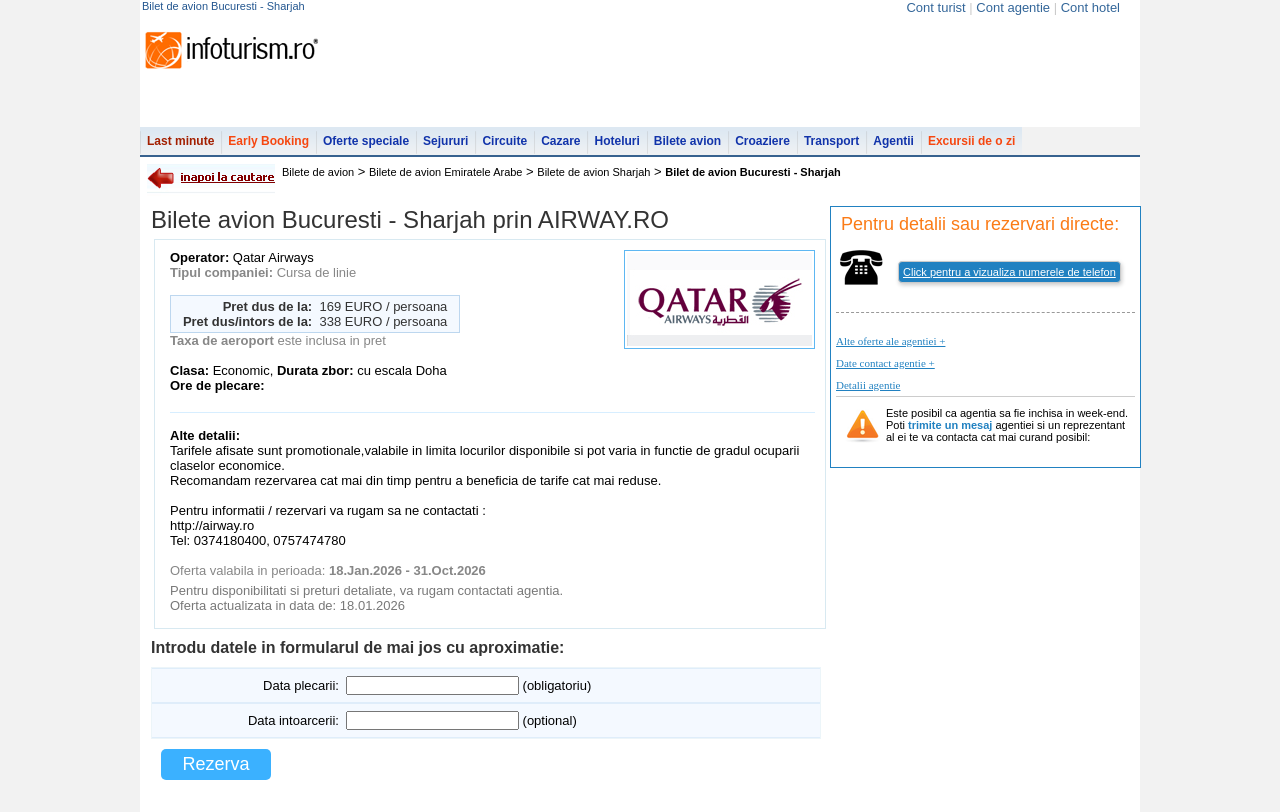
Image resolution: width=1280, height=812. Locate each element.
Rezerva (215, 764)
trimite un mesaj (950, 425)
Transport (831, 141)
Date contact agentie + (885, 363)
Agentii (893, 141)
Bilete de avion (318, 172)
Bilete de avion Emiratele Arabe (445, 172)
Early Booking (268, 141)
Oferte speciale (366, 141)
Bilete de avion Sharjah (593, 172)
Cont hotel (1090, 7)
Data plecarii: (301, 685)
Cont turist (935, 7)
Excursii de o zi (971, 141)
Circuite (504, 141)
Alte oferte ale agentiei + (890, 341)
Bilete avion (687, 141)
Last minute (180, 141)
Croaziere (762, 141)
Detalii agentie (868, 385)
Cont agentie (1013, 7)
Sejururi (445, 141)
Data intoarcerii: (293, 720)
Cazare (560, 141)
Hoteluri (616, 141)
